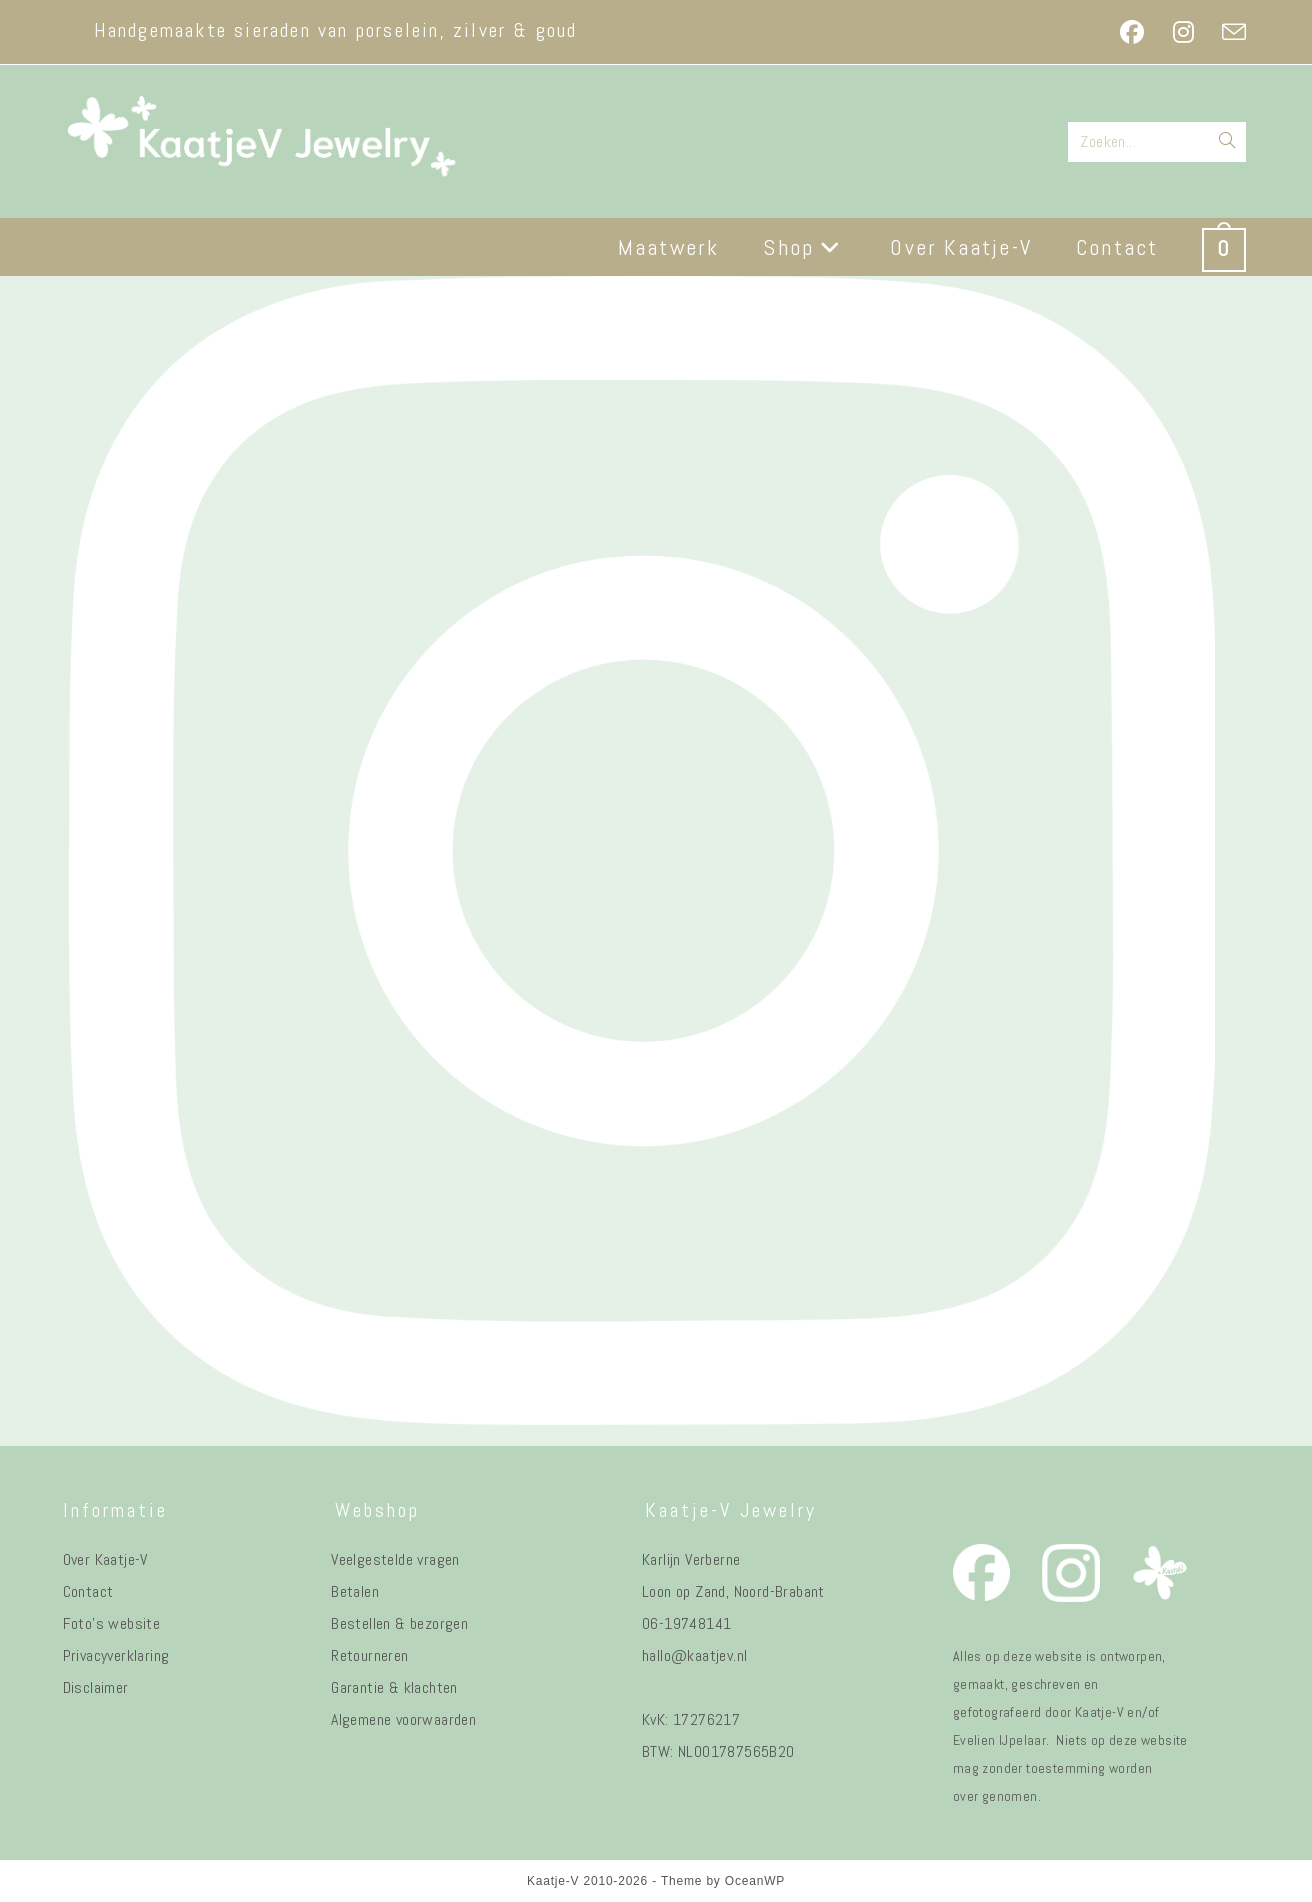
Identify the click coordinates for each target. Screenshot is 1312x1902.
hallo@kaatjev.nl (694, 1655)
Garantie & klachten (394, 1687)
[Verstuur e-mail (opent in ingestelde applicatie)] (1227, 32)
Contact (88, 1591)
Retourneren (369, 1655)
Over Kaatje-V (105, 1559)
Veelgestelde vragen (395, 1559)
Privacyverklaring (116, 1655)
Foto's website (112, 1623)
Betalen (355, 1591)
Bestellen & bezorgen (399, 1623)
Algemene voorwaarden (403, 1719)
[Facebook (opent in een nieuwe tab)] (1132, 32)
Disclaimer (96, 1687)
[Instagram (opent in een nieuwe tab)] (1183, 32)
